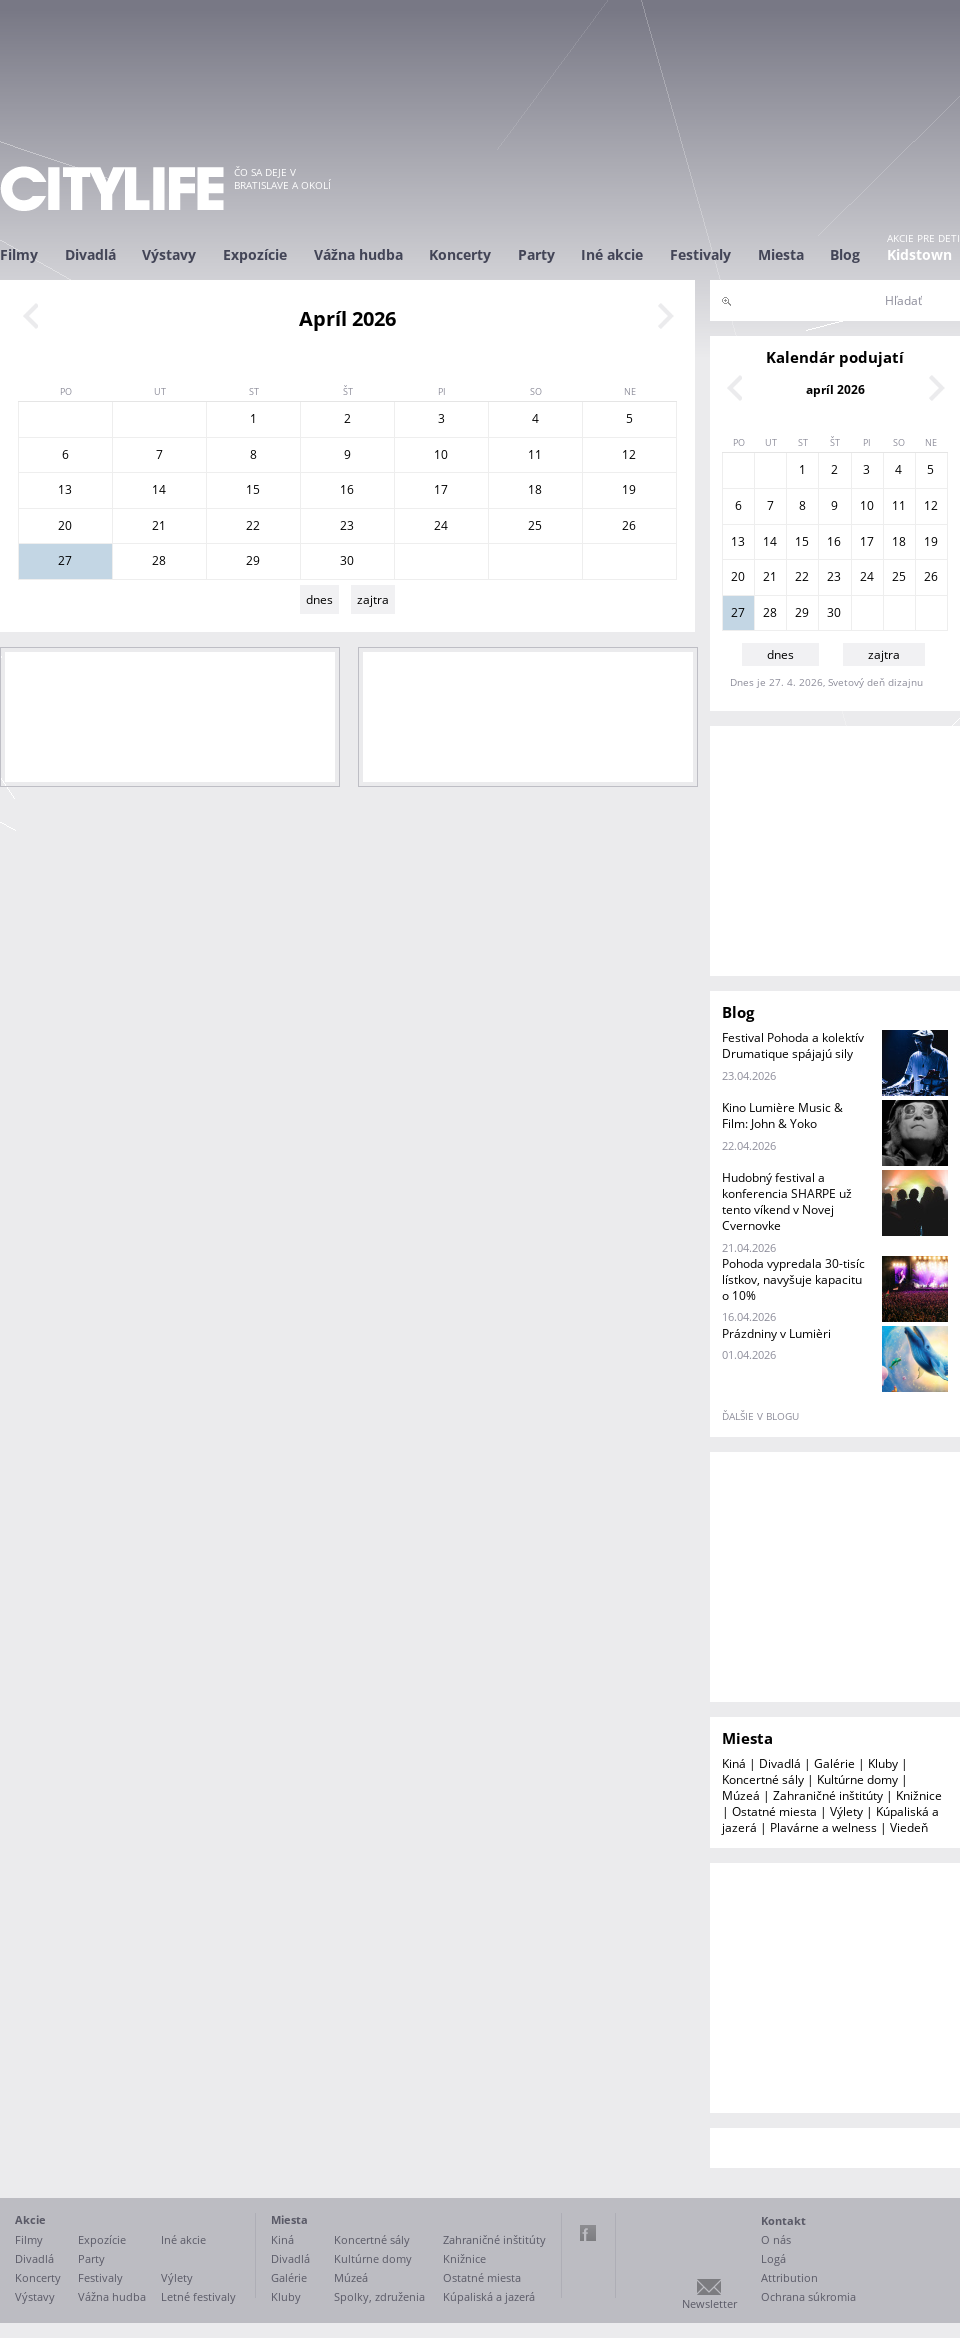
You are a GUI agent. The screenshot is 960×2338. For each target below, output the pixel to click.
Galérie (834, 1763)
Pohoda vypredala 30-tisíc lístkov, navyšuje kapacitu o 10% (793, 1279)
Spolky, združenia (379, 2296)
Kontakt (783, 2220)
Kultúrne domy (857, 1779)
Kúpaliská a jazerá (489, 2296)
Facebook (588, 2233)
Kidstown (919, 254)
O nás (776, 2239)
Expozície (255, 254)
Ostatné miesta (774, 1811)
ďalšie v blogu (760, 1416)
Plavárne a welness (823, 1827)
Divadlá (90, 254)
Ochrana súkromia (808, 2296)
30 (347, 560)
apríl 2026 (835, 389)
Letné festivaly (198, 2296)
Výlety (846, 1811)
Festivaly (700, 254)
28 (159, 560)
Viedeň (909, 1827)
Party (536, 254)
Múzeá (741, 1795)
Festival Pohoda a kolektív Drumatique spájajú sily (793, 1045)
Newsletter (709, 2303)
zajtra (373, 599)
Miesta (781, 254)
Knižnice (919, 1795)
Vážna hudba (358, 254)
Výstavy (169, 254)
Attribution (789, 2277)
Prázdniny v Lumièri (776, 1333)
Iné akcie (612, 254)
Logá (773, 2258)
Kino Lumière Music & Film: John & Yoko (782, 1115)
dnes (319, 599)
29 (253, 560)
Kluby (883, 1763)
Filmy (19, 254)
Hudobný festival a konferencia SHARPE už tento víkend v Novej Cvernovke (787, 1201)
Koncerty (460, 254)
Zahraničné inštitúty (828, 1795)
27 (65, 560)
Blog (845, 254)
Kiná (734, 1763)
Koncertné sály (763, 1779)
